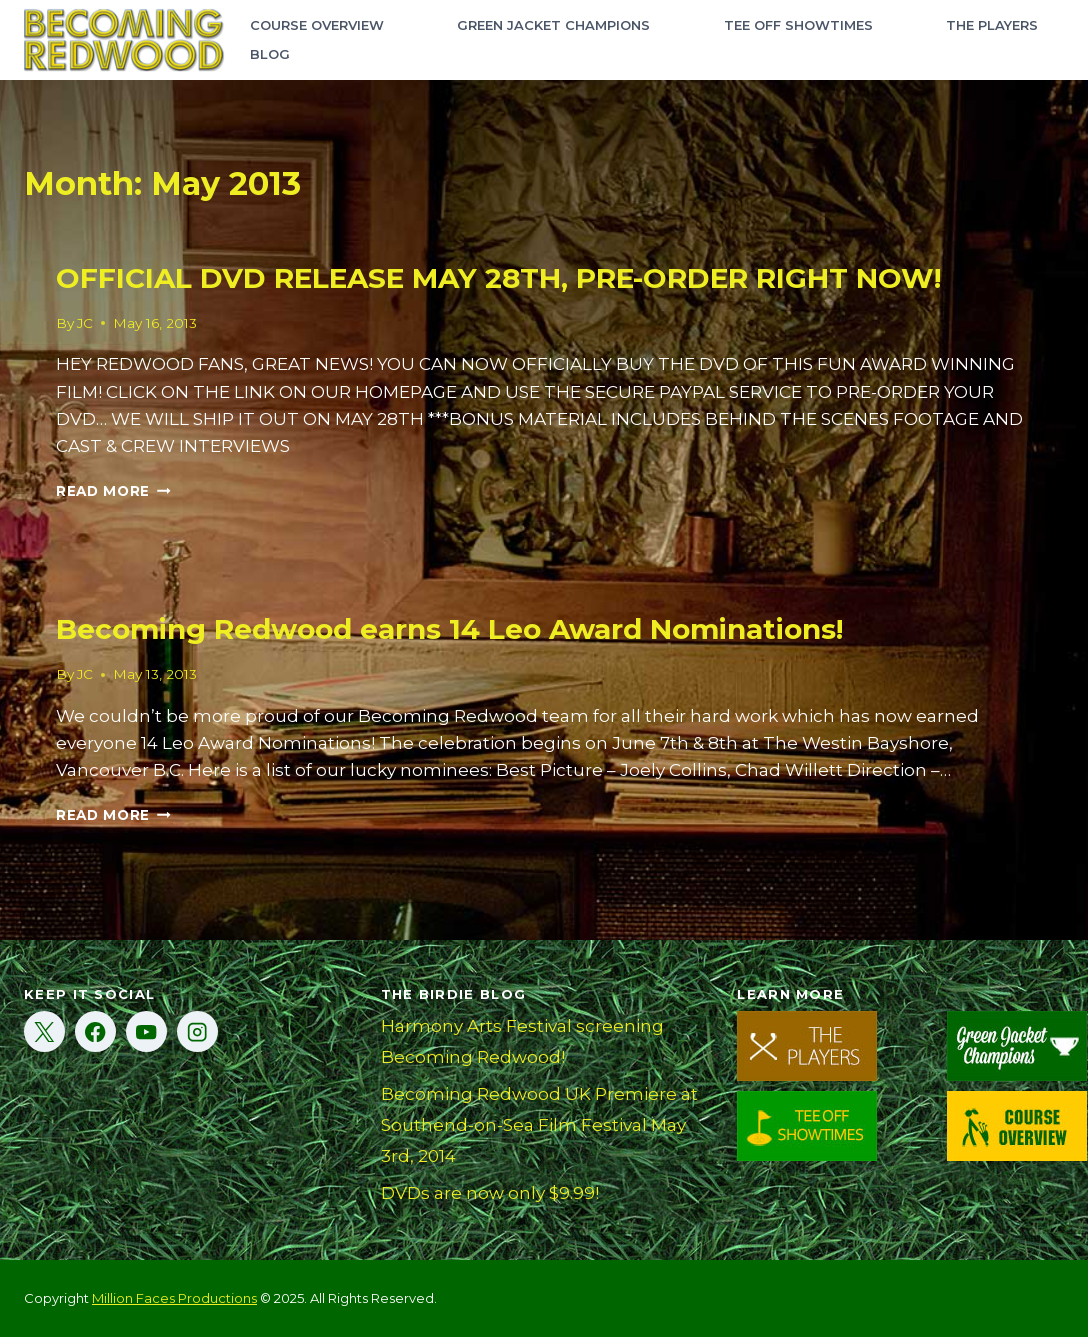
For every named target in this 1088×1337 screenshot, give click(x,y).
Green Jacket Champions (553, 25)
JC (85, 323)
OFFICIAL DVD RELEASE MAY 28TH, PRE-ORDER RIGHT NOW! (498, 278)
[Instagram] (197, 1031)
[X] (44, 1031)
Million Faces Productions (174, 1298)
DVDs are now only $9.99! (490, 1193)
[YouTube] (146, 1031)
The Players (992, 25)
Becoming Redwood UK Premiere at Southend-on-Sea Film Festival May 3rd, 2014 (539, 1124)
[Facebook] (95, 1031)
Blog (270, 54)
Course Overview (317, 25)
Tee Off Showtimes (798, 25)
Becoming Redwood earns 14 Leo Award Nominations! (449, 629)
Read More (113, 491)
